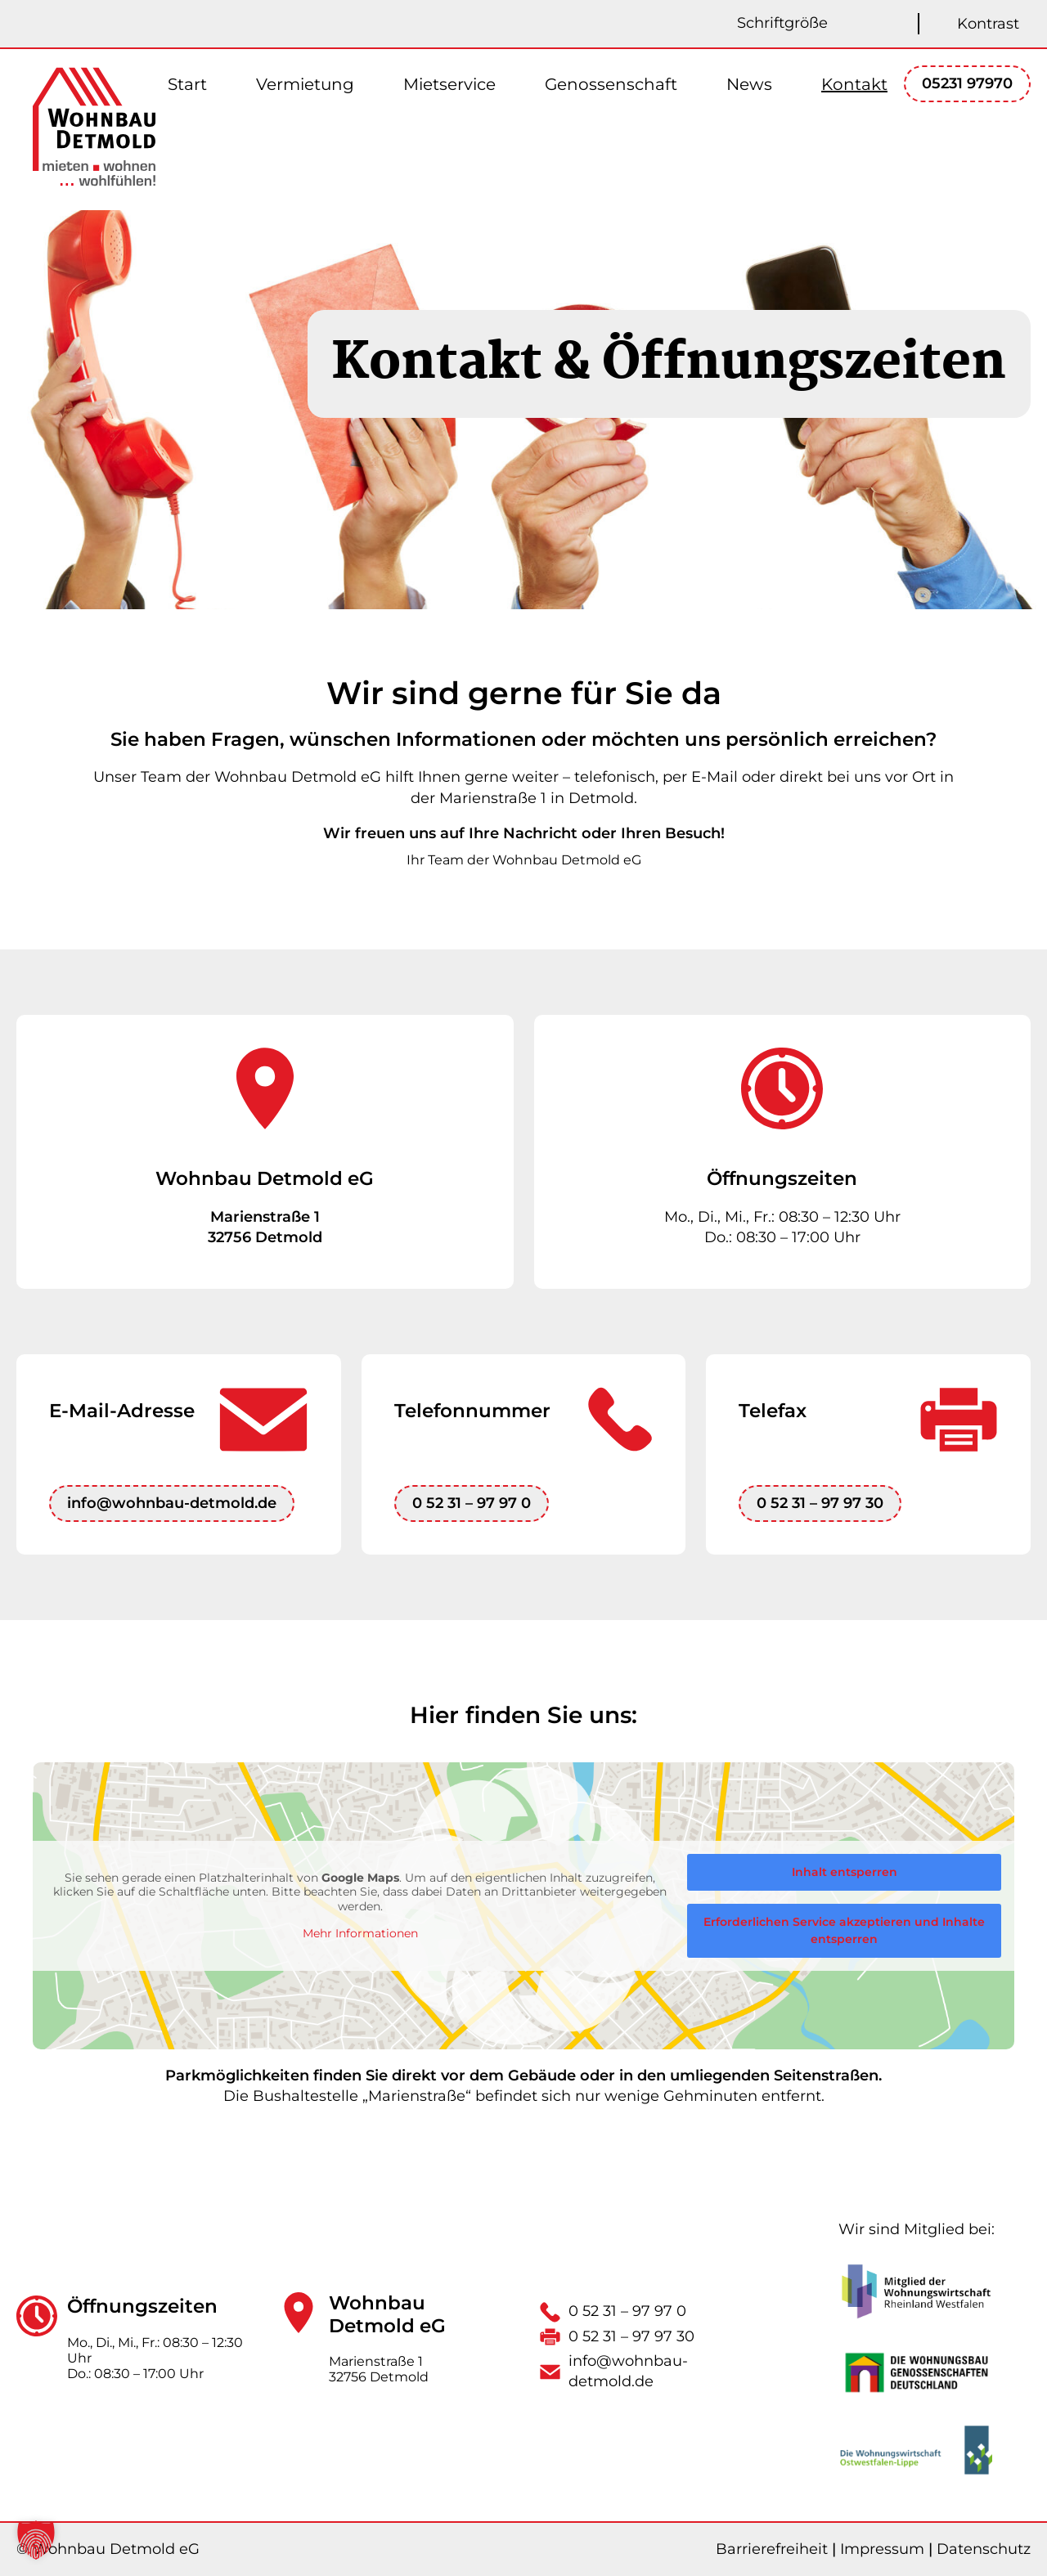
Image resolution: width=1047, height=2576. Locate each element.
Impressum (882, 2549)
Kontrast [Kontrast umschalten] (988, 24)
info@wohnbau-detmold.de (171, 1503)
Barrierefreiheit (772, 2549)
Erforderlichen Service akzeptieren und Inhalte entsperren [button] (844, 1930)
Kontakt (854, 84)
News (749, 84)
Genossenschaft (611, 84)
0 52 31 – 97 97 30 (820, 1503)
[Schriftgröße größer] (852, 24)
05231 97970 (967, 83)
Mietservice (449, 84)
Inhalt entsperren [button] (844, 1872)
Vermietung (305, 84)
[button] (36, 2540)
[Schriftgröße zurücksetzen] (901, 24)
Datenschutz (984, 2549)
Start (187, 84)
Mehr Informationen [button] (360, 1934)
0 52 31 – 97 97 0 (471, 1503)
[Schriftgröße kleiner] (877, 24)
